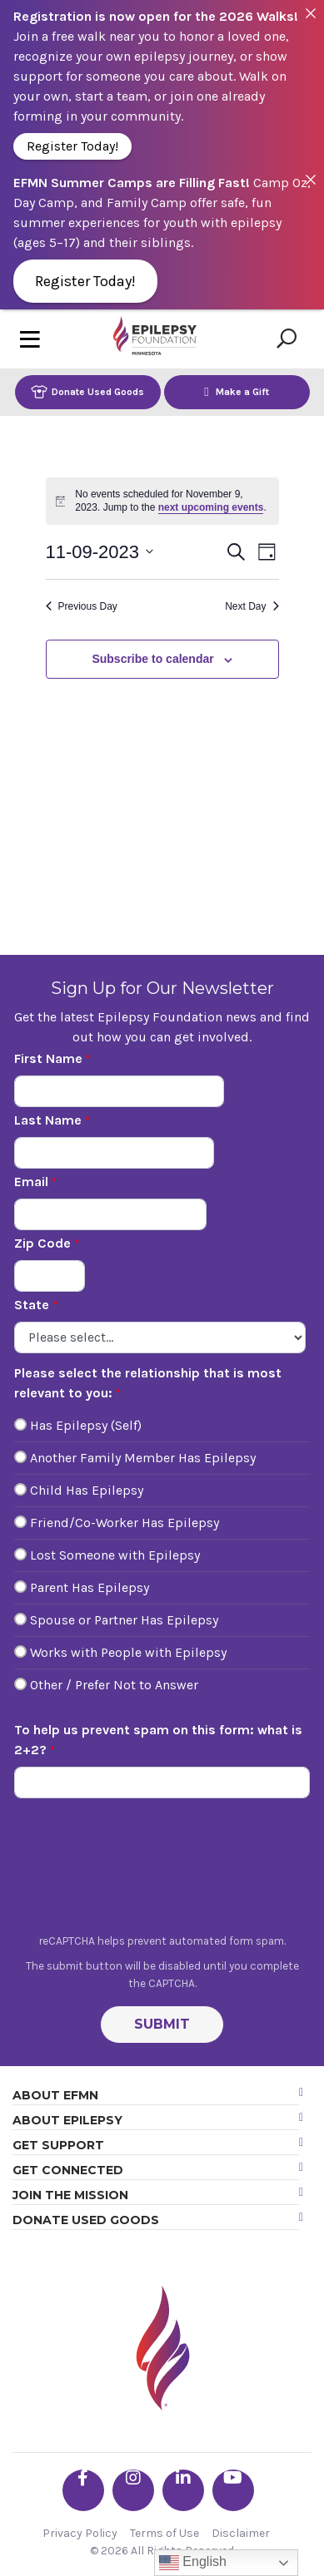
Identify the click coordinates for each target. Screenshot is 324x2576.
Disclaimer (241, 2533)
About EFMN (55, 2095)
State (31, 1305)
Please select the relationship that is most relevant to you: (148, 1383)
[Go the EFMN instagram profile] (133, 2490)
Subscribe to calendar (152, 658)
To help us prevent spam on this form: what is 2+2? (158, 1740)
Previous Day (81, 606)
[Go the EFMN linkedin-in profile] (183, 2490)
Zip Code (42, 1243)
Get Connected (67, 2170)
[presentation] (162, 1870)
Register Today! (72, 146)
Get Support (58, 2145)
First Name (48, 1058)
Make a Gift (236, 391)
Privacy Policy (79, 2533)
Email (31, 1181)
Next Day (251, 606)
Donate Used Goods (87, 391)
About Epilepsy (67, 2120)
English (193, 2563)
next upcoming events (211, 507)
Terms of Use (164, 2533)
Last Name (48, 1120)
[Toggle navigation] (30, 339)
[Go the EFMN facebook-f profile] (83, 2490)
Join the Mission (70, 2195)
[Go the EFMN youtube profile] (233, 2490)
